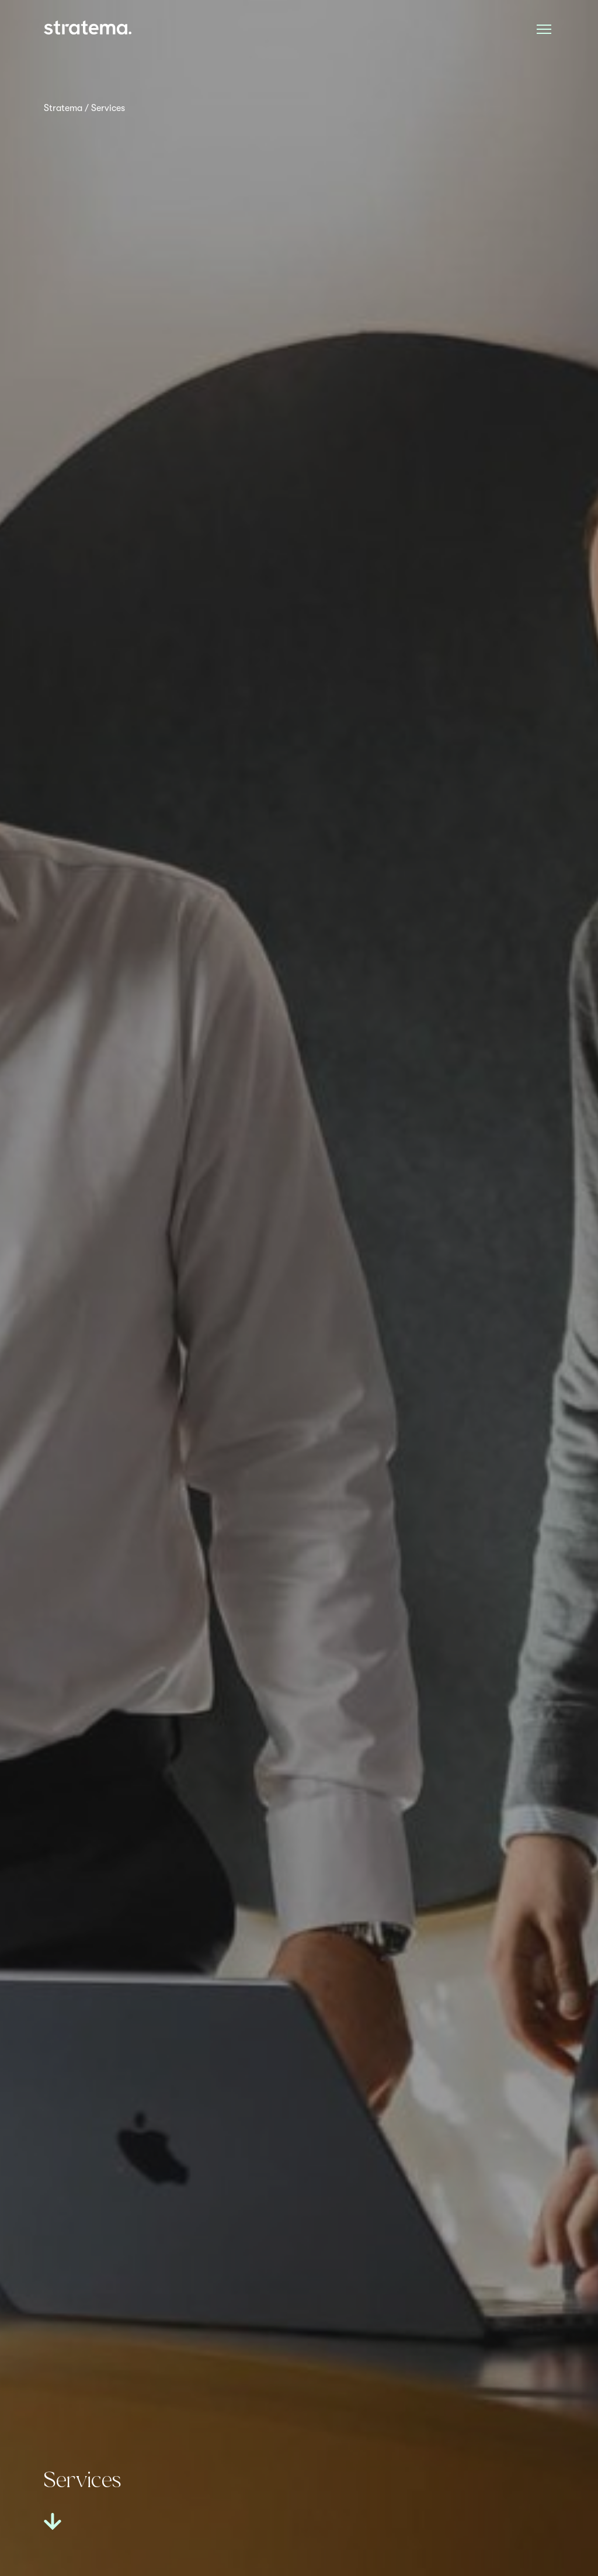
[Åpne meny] (544, 29)
